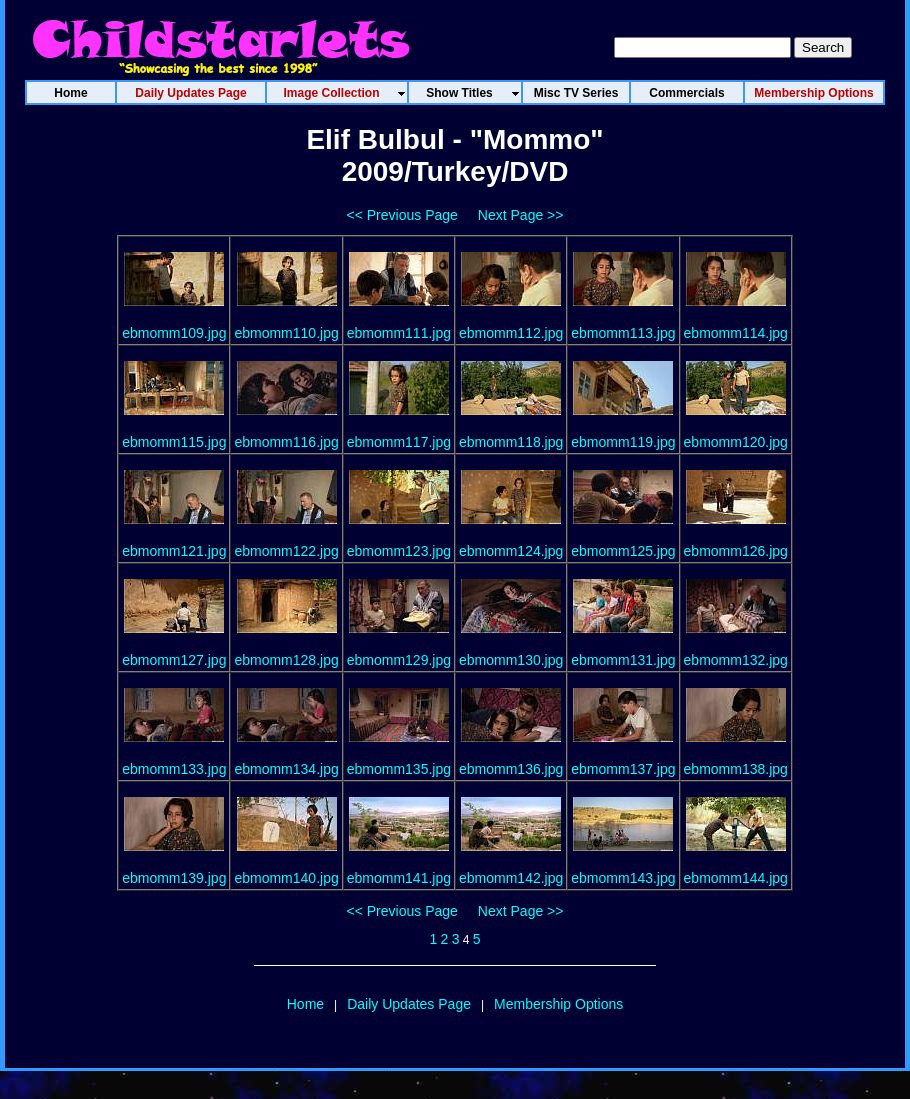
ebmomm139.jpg (174, 878)
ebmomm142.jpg (511, 878)
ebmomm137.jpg (623, 769)
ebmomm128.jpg (286, 660)
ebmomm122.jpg (286, 551)
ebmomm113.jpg (623, 333)
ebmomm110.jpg (286, 333)
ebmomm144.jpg (736, 878)
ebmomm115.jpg (174, 442)
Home (305, 1004)
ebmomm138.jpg (736, 769)
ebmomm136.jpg (511, 769)
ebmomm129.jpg (399, 660)
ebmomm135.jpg (399, 769)
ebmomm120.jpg (736, 442)
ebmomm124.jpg (511, 551)
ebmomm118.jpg (511, 442)
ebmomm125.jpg (623, 551)
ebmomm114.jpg (736, 333)
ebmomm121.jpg (174, 551)
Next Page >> (521, 215)
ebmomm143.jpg (623, 878)
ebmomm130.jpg (511, 660)
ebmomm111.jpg (399, 333)
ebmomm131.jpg (623, 660)
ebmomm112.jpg (511, 333)
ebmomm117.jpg (399, 442)
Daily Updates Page (409, 1004)
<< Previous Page (402, 215)
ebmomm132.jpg (736, 660)
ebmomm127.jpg (174, 660)
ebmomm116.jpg (286, 442)
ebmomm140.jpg (286, 878)
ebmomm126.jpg (736, 551)
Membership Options (558, 1004)
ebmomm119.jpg (623, 442)
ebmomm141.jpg (399, 878)
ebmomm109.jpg (174, 333)
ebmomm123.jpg (399, 551)
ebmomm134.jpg (286, 769)
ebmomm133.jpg (174, 769)
